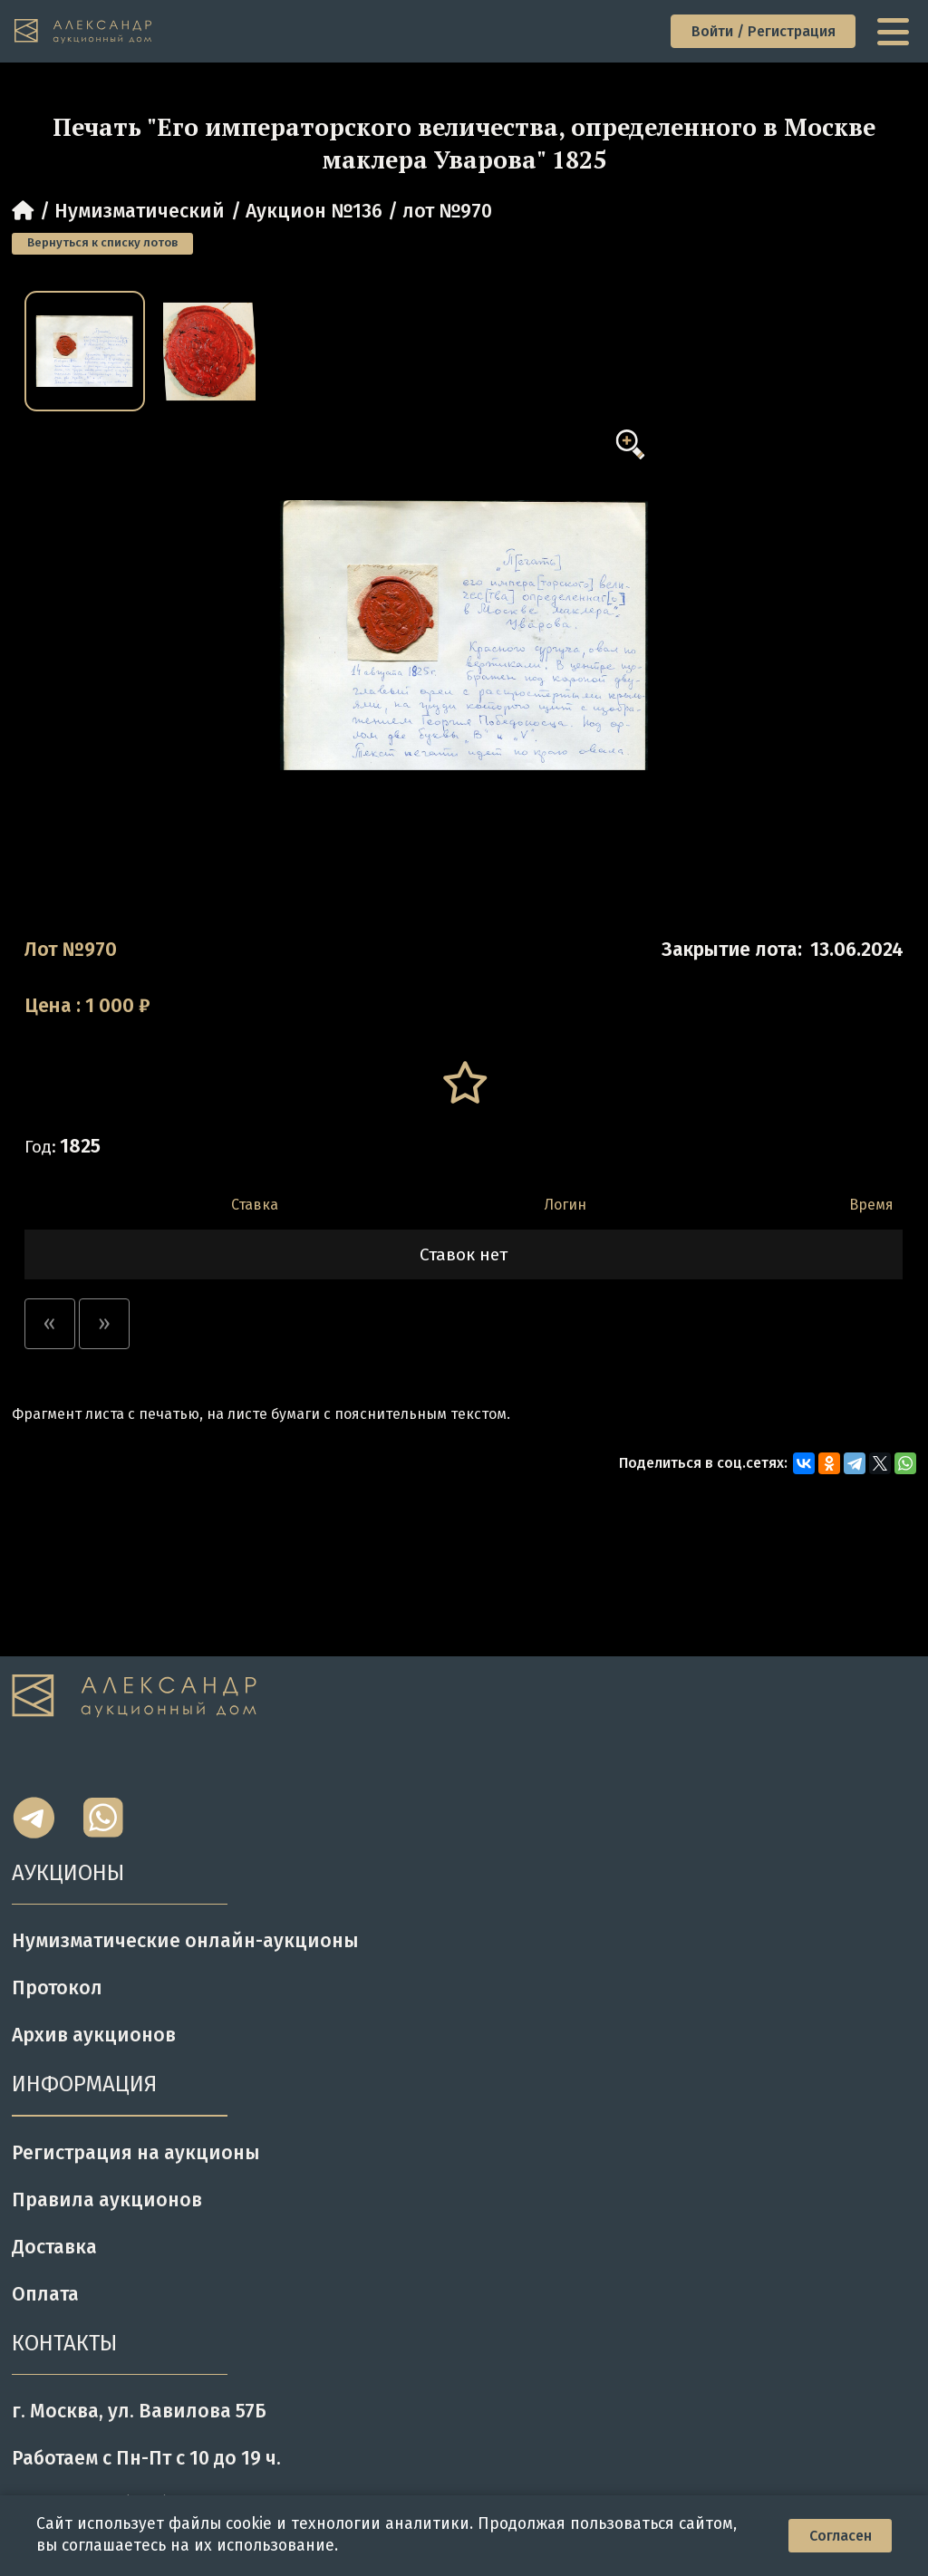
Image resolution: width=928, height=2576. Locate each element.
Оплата (45, 2294)
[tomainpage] (83, 31)
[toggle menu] (895, 32)
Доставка (54, 2247)
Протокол (57, 1988)
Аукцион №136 (314, 211)
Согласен (840, 2535)
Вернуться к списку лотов (102, 243)
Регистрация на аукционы (136, 2153)
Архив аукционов (94, 2035)
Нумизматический (139, 211)
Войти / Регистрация (763, 31)
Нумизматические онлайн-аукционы (185, 1941)
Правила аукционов (107, 2200)
